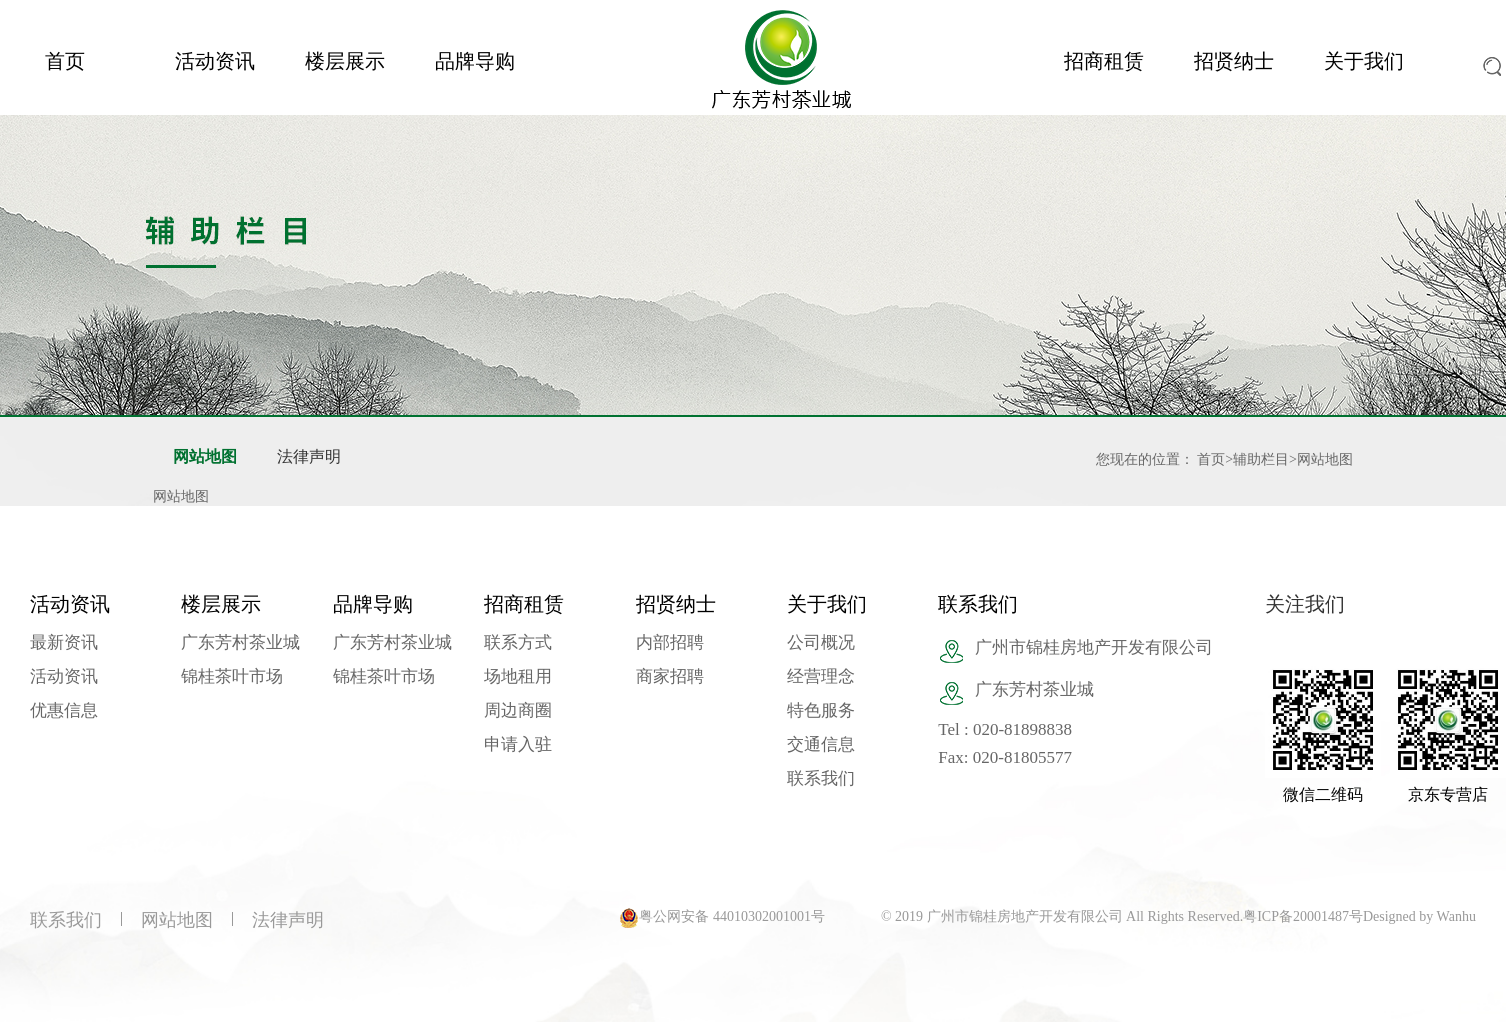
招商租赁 (1104, 61)
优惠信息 (64, 710)
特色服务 (821, 710)
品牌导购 (475, 61)
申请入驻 (518, 744)
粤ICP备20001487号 (1303, 916)
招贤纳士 (1234, 61)
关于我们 (1364, 61)
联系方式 (518, 642)
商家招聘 (670, 676)
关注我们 (1305, 604)
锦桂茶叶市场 (232, 676)
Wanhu (1456, 916)
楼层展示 (345, 61)
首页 (65, 61)
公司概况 (821, 642)
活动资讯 (215, 61)
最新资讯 (64, 642)
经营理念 (821, 676)
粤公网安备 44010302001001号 (732, 916)
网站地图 (205, 456)
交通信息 (821, 744)
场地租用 (518, 676)
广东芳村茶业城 (240, 642)
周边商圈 (518, 710)
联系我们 (821, 778)
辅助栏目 (1261, 459)
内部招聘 (670, 642)
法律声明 (309, 456)
